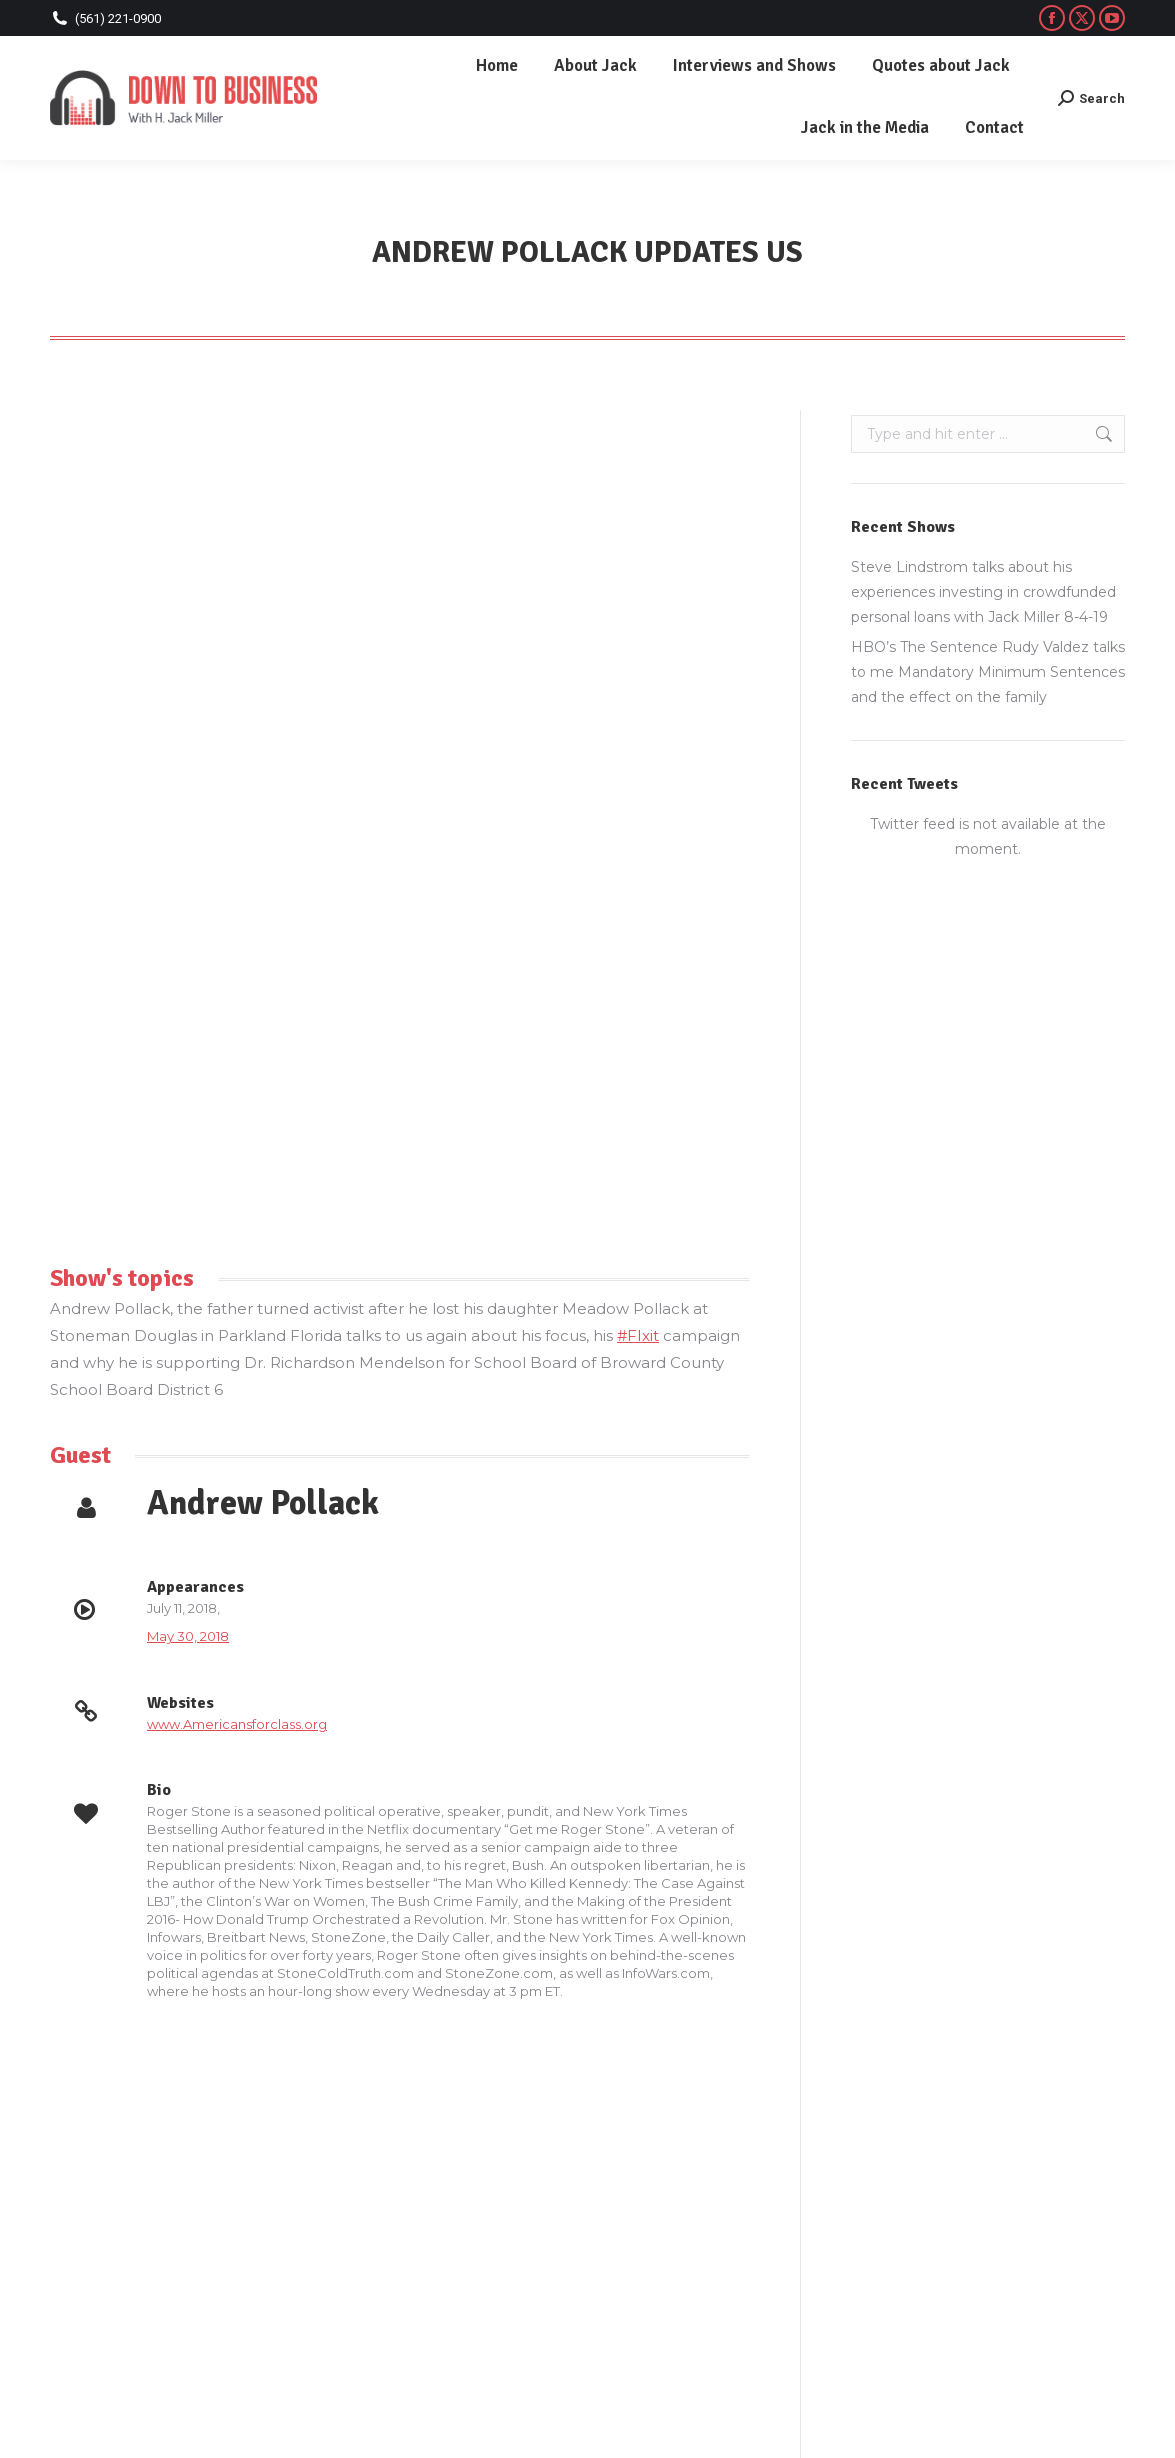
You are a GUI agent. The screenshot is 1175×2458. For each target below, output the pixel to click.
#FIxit (638, 1335)
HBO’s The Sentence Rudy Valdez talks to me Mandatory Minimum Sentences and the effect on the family (988, 672)
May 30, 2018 (188, 1636)
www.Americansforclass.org (237, 1724)
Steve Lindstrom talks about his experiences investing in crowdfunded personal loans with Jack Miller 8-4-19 (983, 592)
